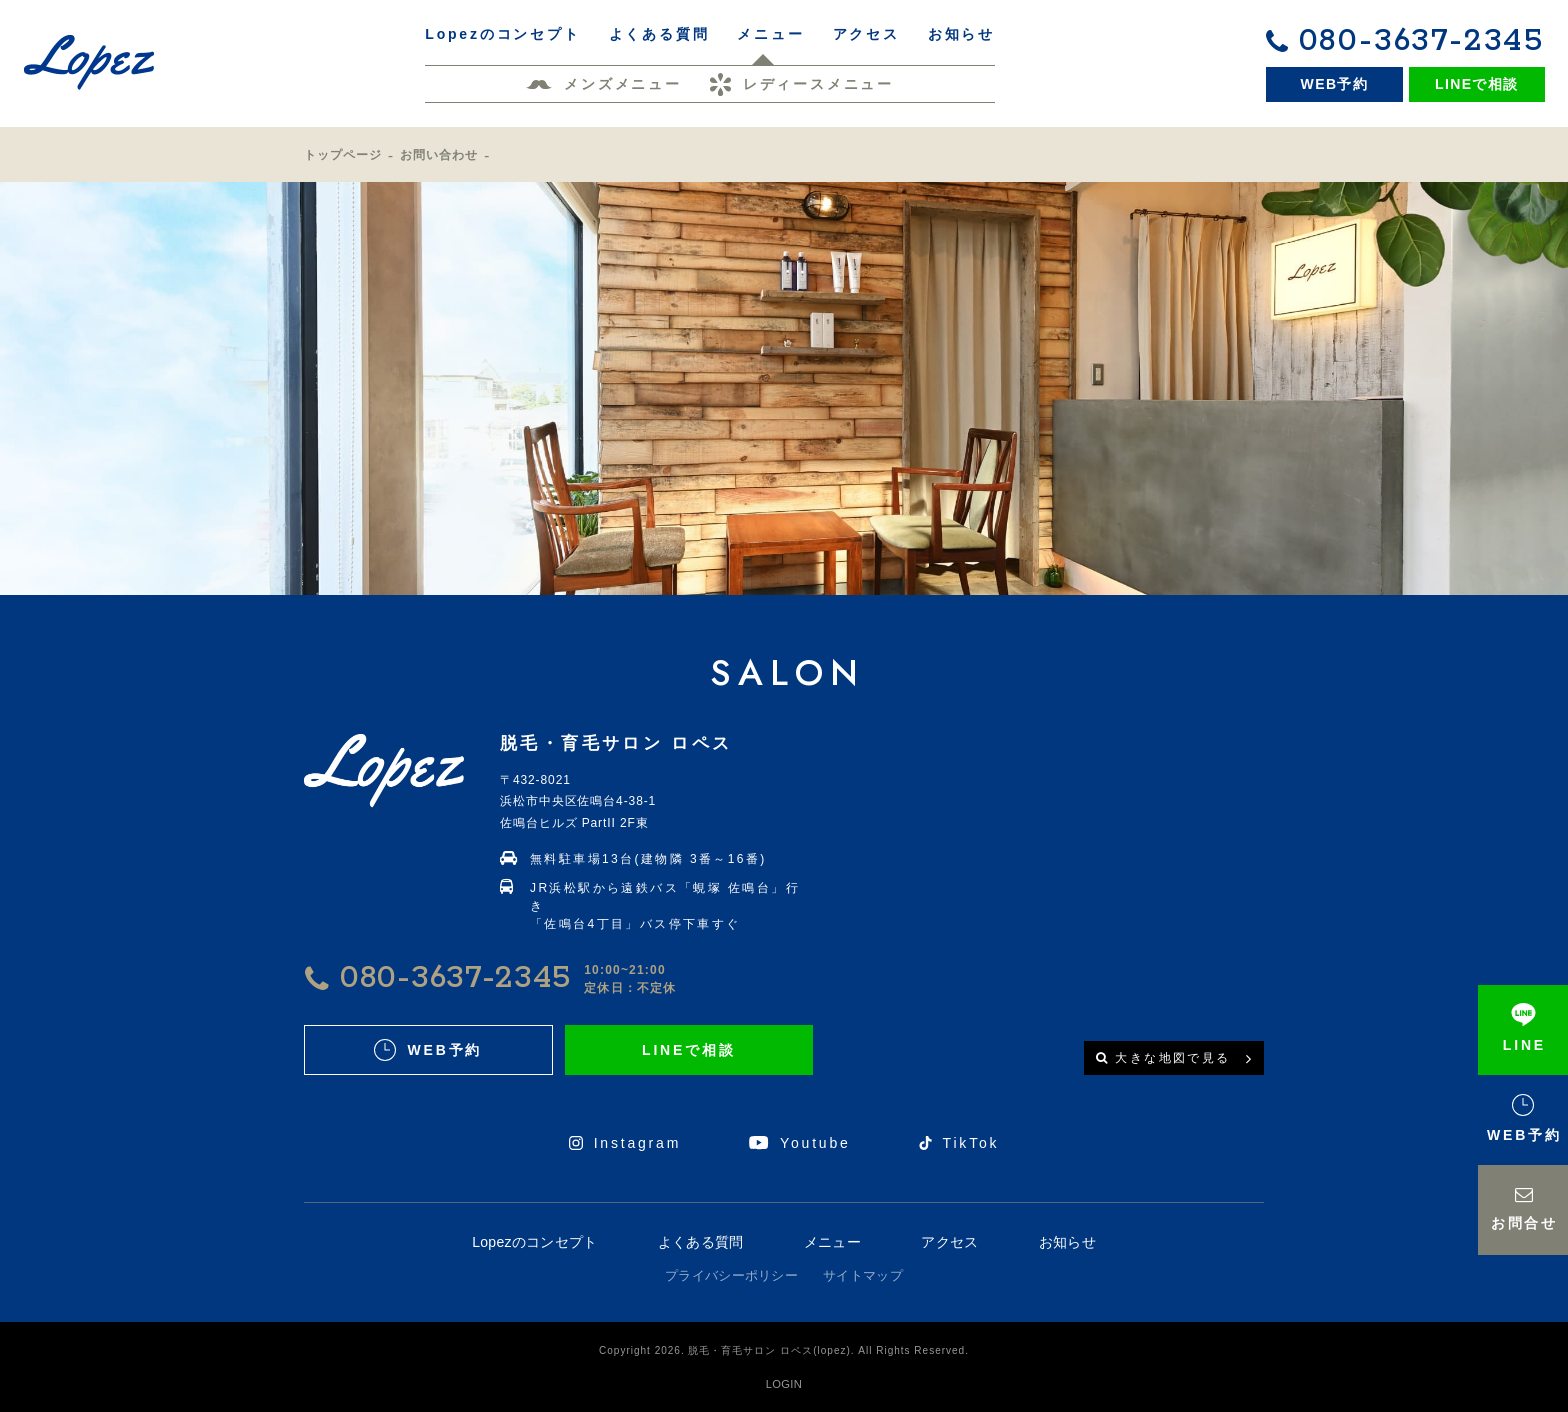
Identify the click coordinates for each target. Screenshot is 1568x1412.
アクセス (949, 1242)
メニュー (832, 1242)
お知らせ (1067, 1242)
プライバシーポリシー (731, 1275)
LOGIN (784, 1384)
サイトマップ (863, 1275)
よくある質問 (701, 1242)
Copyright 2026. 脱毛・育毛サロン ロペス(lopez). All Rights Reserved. (784, 1350)
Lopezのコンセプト (534, 1242)
